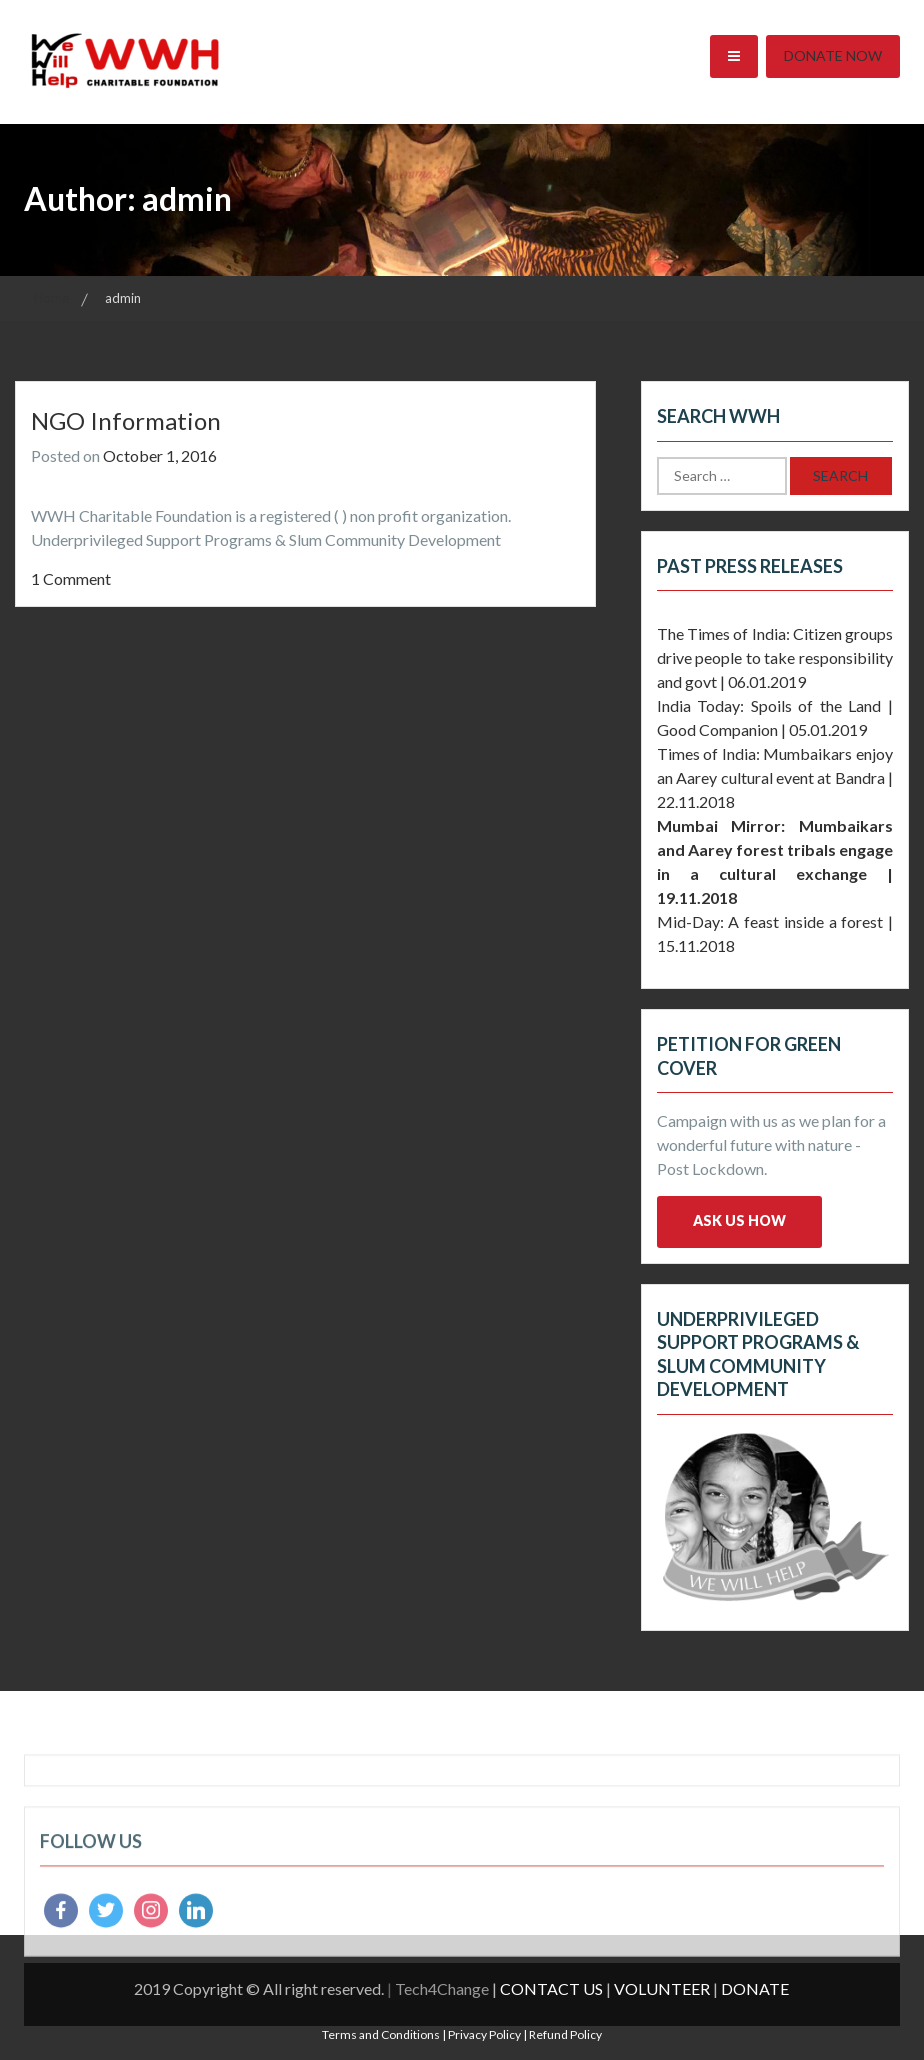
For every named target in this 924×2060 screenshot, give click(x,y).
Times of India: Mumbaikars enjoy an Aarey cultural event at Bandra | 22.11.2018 (775, 777)
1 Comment (71, 578)
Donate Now (833, 55)
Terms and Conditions (381, 2034)
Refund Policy (565, 2034)
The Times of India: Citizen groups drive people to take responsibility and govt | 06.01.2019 (775, 657)
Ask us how (739, 1220)
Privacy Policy (484, 2034)
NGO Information (126, 420)
